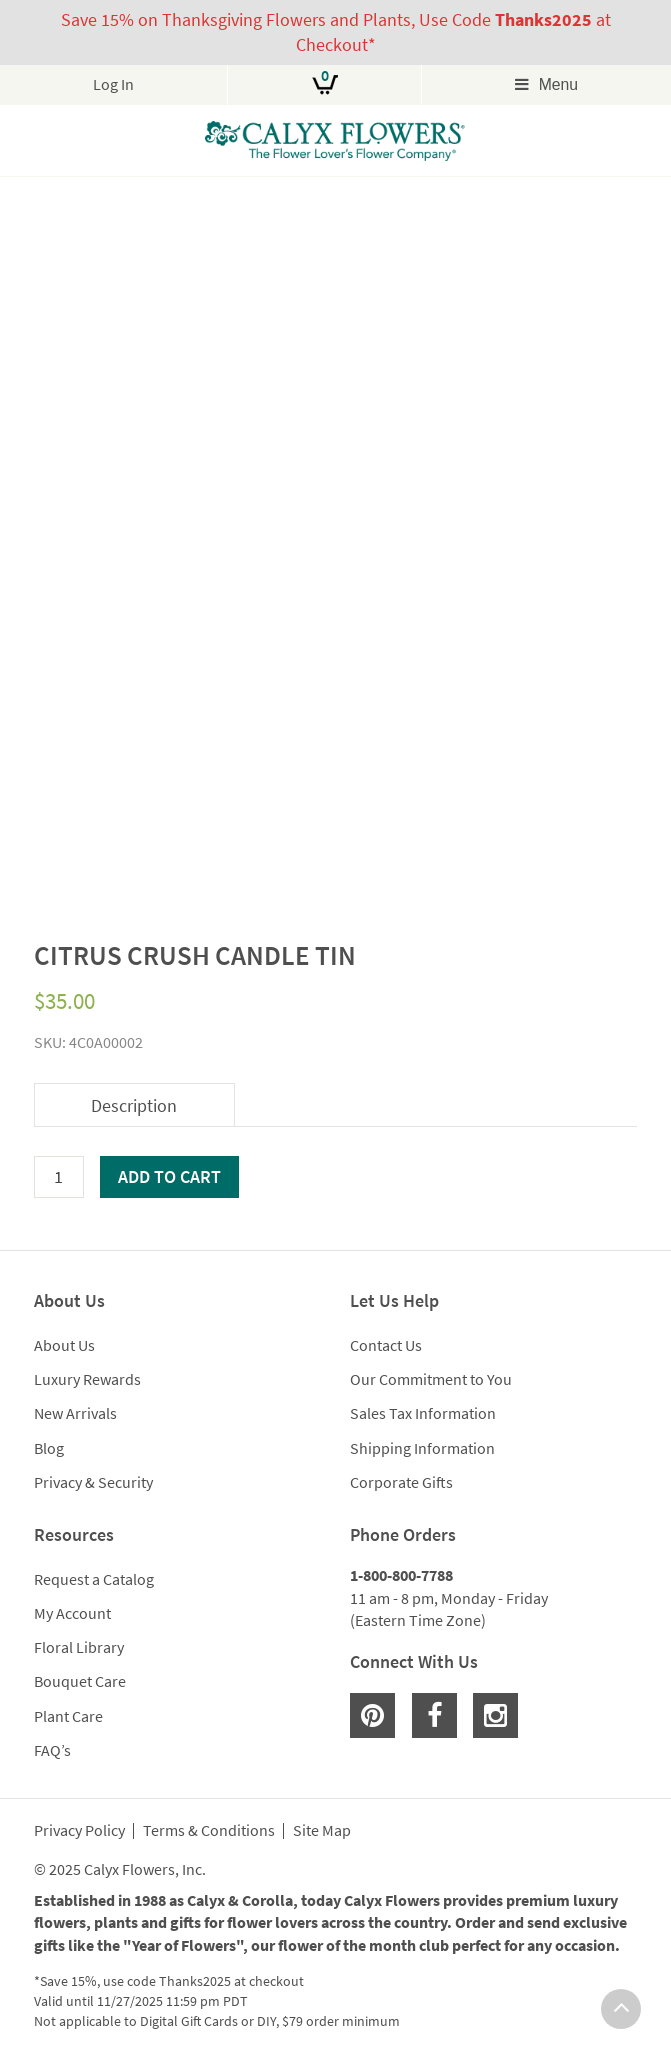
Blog (49, 1448)
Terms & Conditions (209, 1831)
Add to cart (169, 1176)
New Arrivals (75, 1413)
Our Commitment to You (431, 1379)
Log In (113, 84)
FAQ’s (52, 1750)
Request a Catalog (94, 1579)
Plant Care (68, 1716)
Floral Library (79, 1647)
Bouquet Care (80, 1681)
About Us (64, 1345)
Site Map (322, 1831)
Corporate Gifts (401, 1482)
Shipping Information (422, 1448)
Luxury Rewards (87, 1379)
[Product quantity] (59, 1177)
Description (134, 1105)
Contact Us (386, 1345)
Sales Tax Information (423, 1413)
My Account (72, 1613)
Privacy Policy (79, 1831)
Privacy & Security (93, 1482)
